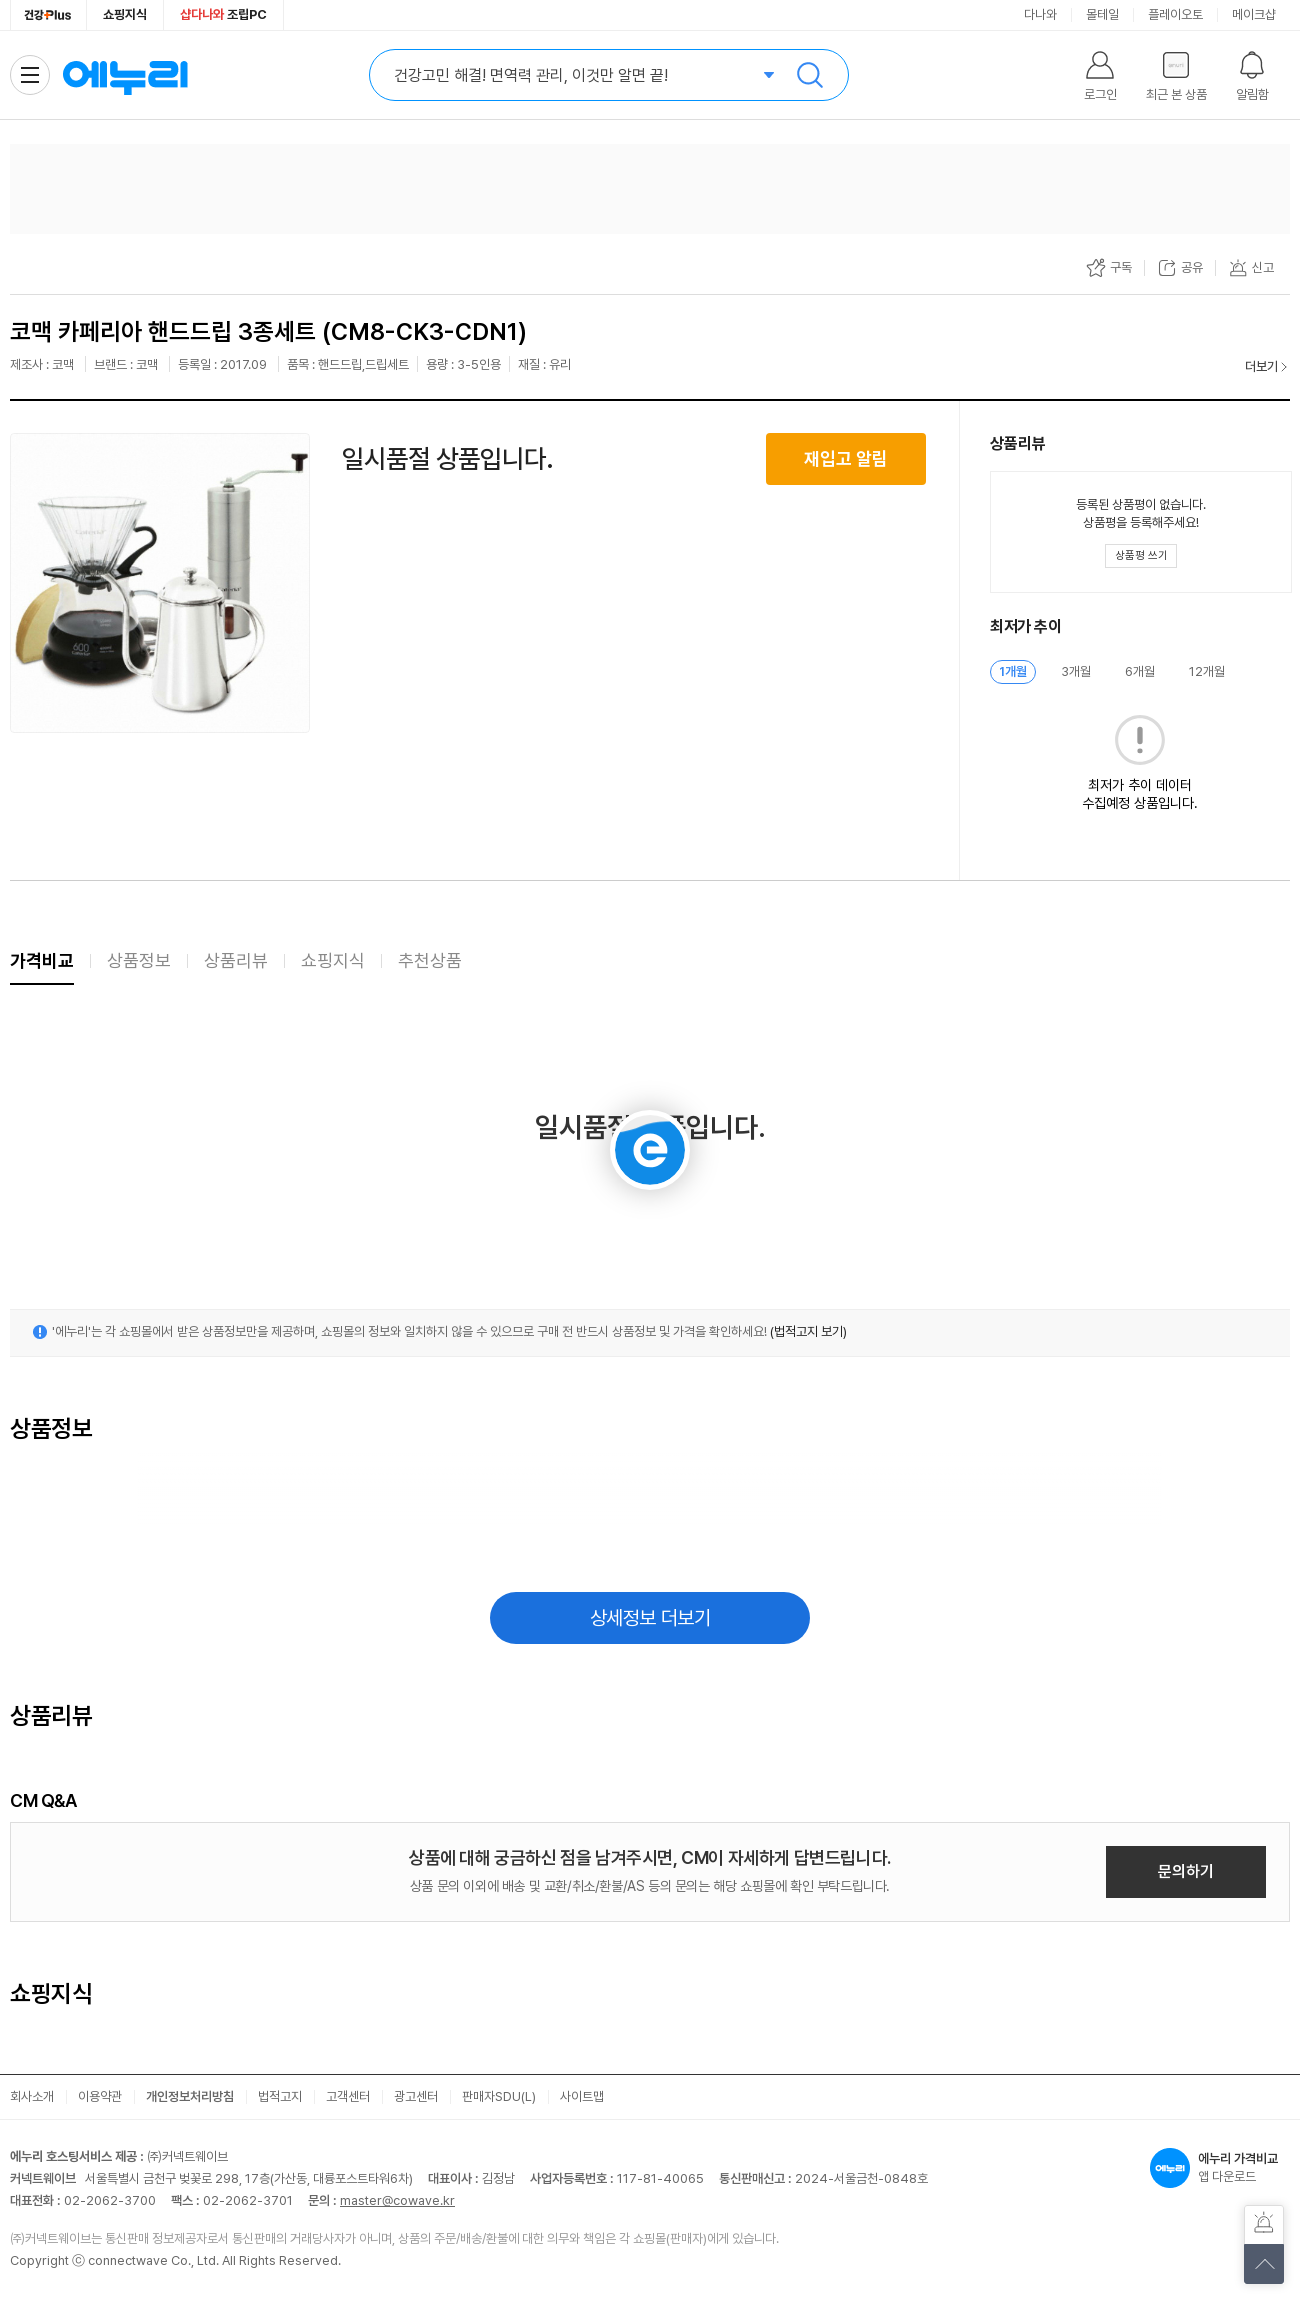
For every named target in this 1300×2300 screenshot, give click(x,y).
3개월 (1076, 671)
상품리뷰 (236, 960)
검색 (810, 75)
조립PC (223, 14)
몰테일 (1102, 14)
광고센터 (416, 2096)
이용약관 (100, 2096)
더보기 (1261, 366)
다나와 (1040, 14)
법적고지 (280, 2096)
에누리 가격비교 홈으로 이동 (125, 75)
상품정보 (139, 960)
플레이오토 (1175, 14)
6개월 (1140, 671)
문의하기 (1186, 1871)
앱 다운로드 (1220, 2168)
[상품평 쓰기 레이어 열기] (1141, 556)
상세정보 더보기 (650, 1618)
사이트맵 (582, 2096)
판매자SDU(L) (499, 2096)
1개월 (1013, 671)
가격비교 (42, 960)
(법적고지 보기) (808, 1331)
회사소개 (32, 2096)
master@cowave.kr (397, 2200)
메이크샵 (1254, 14)
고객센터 (348, 2096)
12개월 (1207, 671)
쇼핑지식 (125, 14)
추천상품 (430, 960)
